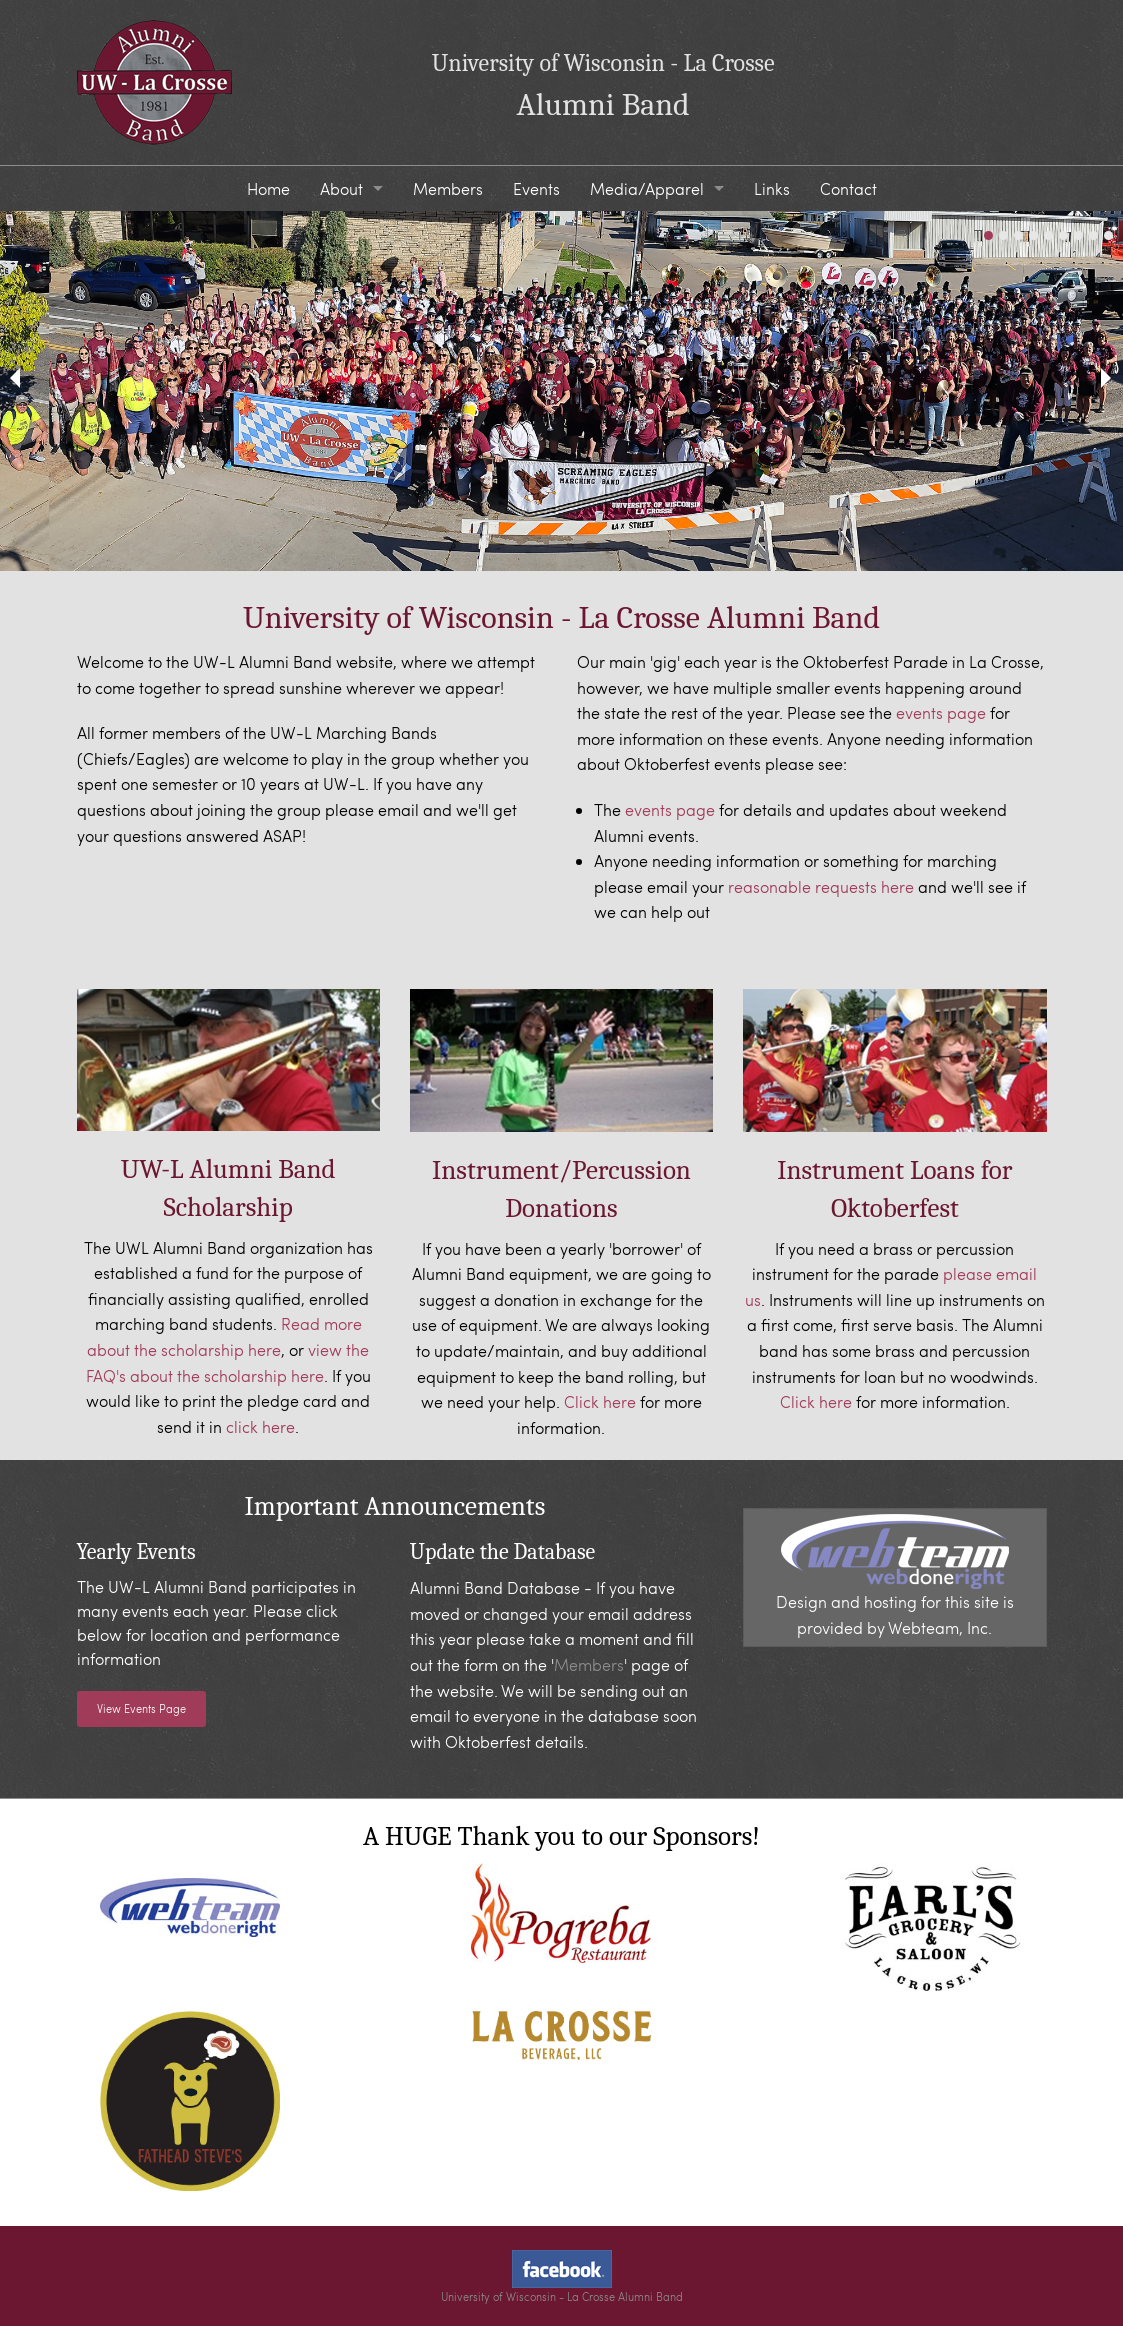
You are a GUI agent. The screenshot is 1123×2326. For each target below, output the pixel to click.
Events (536, 188)
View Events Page (141, 1708)
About (341, 188)
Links (772, 188)
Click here (600, 1401)
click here (260, 1426)
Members (448, 188)
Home (268, 188)
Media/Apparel (647, 188)
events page (941, 712)
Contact (848, 188)
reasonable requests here (821, 886)
